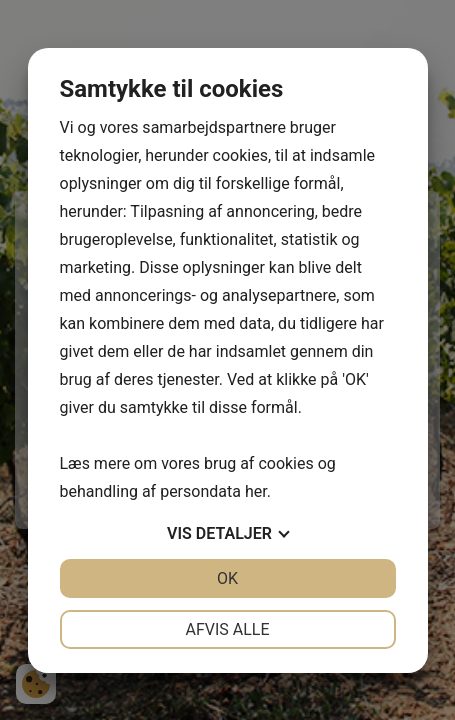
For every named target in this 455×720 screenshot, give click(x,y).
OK (227, 578)
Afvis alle (227, 629)
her (256, 491)
